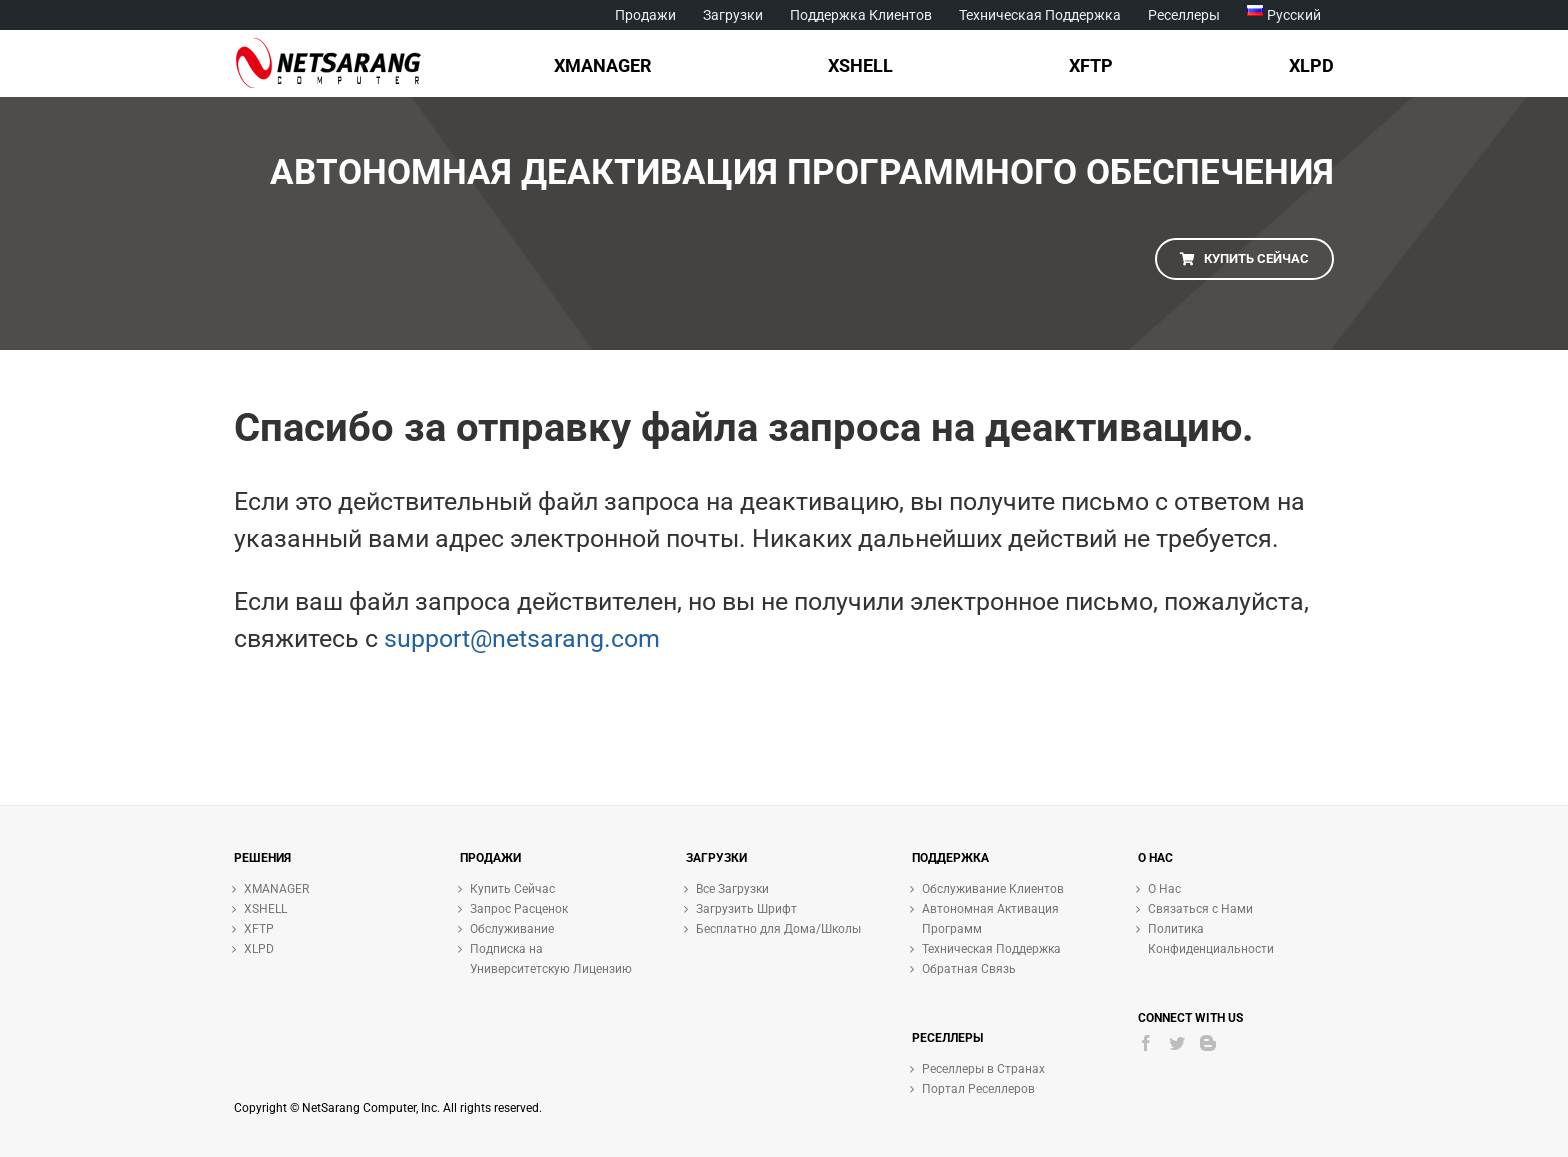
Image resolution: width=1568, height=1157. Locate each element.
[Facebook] (1146, 1043)
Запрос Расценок (519, 909)
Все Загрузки (732, 889)
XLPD (259, 949)
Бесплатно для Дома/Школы (778, 929)
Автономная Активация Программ (990, 919)
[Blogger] (1208, 1043)
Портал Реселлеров (978, 1089)
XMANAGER (276, 889)
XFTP (259, 929)
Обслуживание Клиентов (993, 889)
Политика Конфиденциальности (1211, 939)
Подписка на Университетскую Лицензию (551, 959)
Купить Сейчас (512, 889)
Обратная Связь (969, 969)
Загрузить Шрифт (746, 909)
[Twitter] (1177, 1043)
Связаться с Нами (1200, 909)
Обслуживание (512, 929)
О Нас (1164, 889)
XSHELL (265, 909)
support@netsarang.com (522, 638)
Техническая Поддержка (991, 949)
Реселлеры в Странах (983, 1069)
